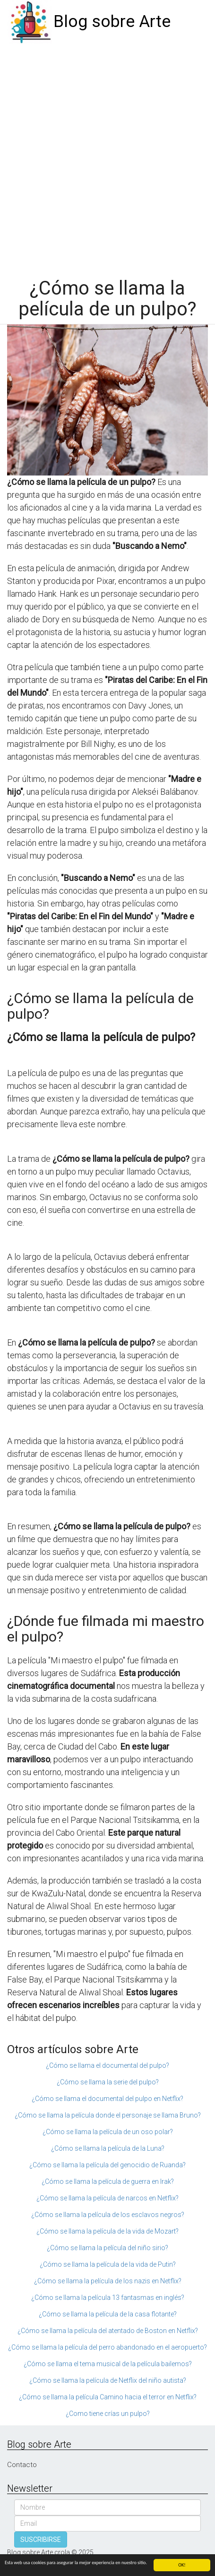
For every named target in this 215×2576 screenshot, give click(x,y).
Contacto (22, 2464)
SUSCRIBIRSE (40, 2539)
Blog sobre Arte (112, 21)
